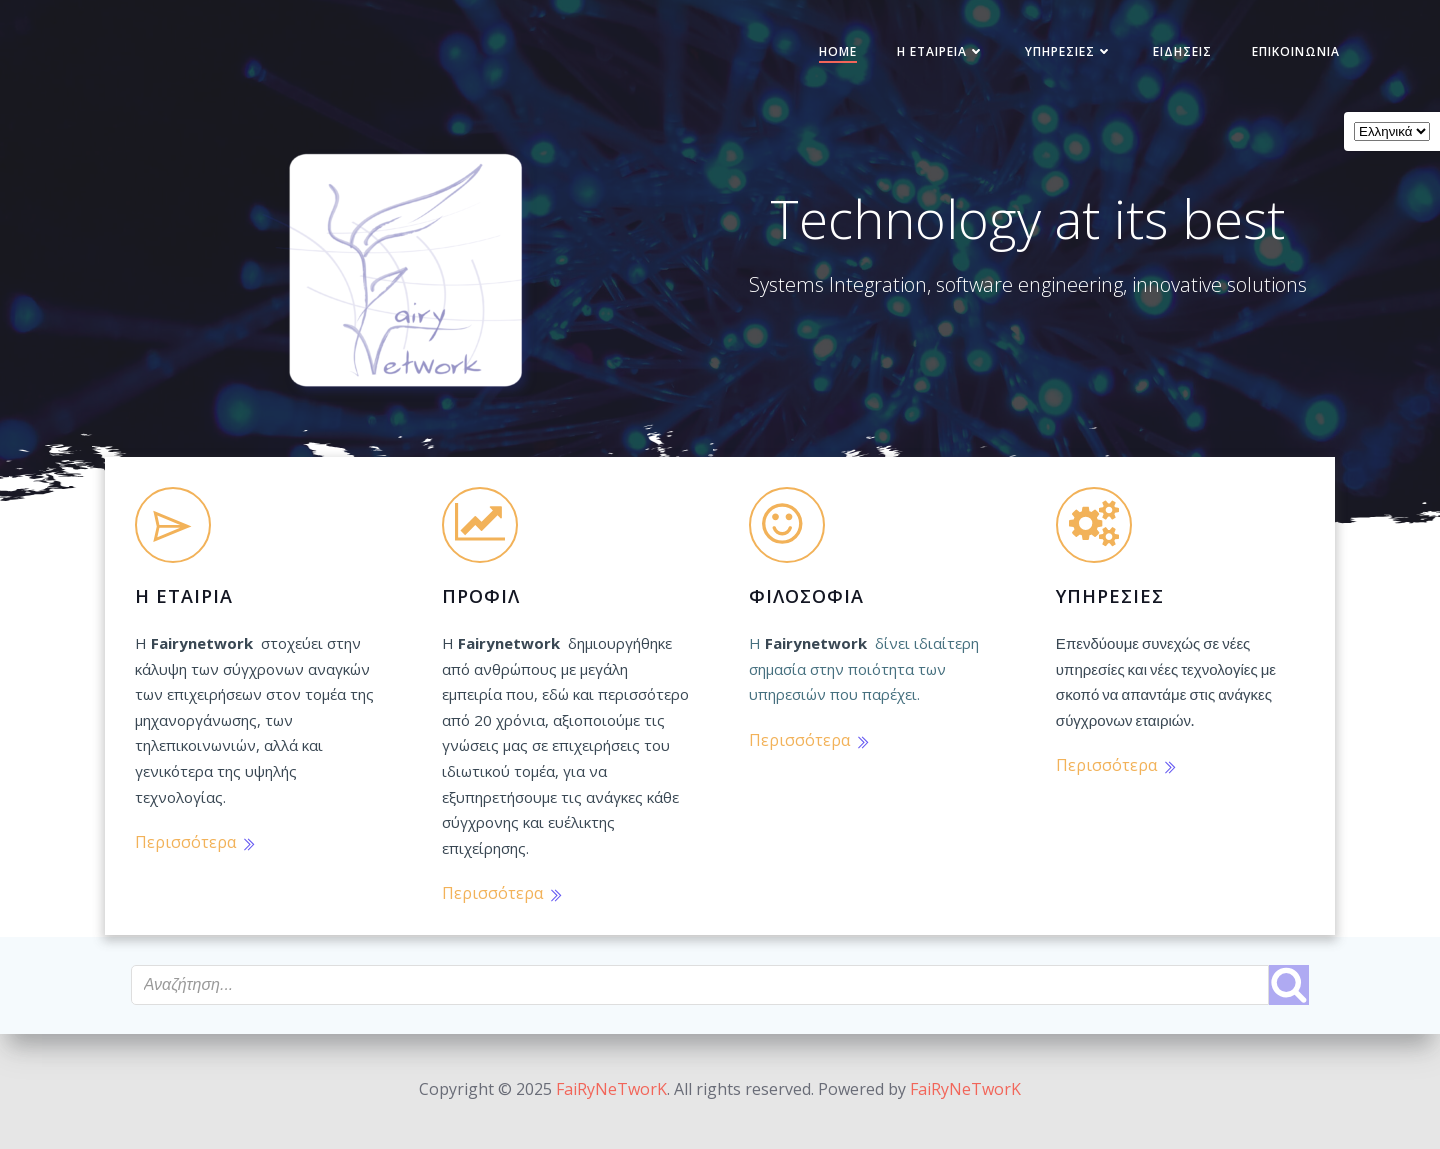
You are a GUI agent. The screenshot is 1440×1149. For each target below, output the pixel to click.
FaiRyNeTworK (611, 1089)
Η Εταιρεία (935, 53)
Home (832, 53)
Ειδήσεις (1176, 53)
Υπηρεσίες (1063, 53)
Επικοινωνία (1290, 53)
